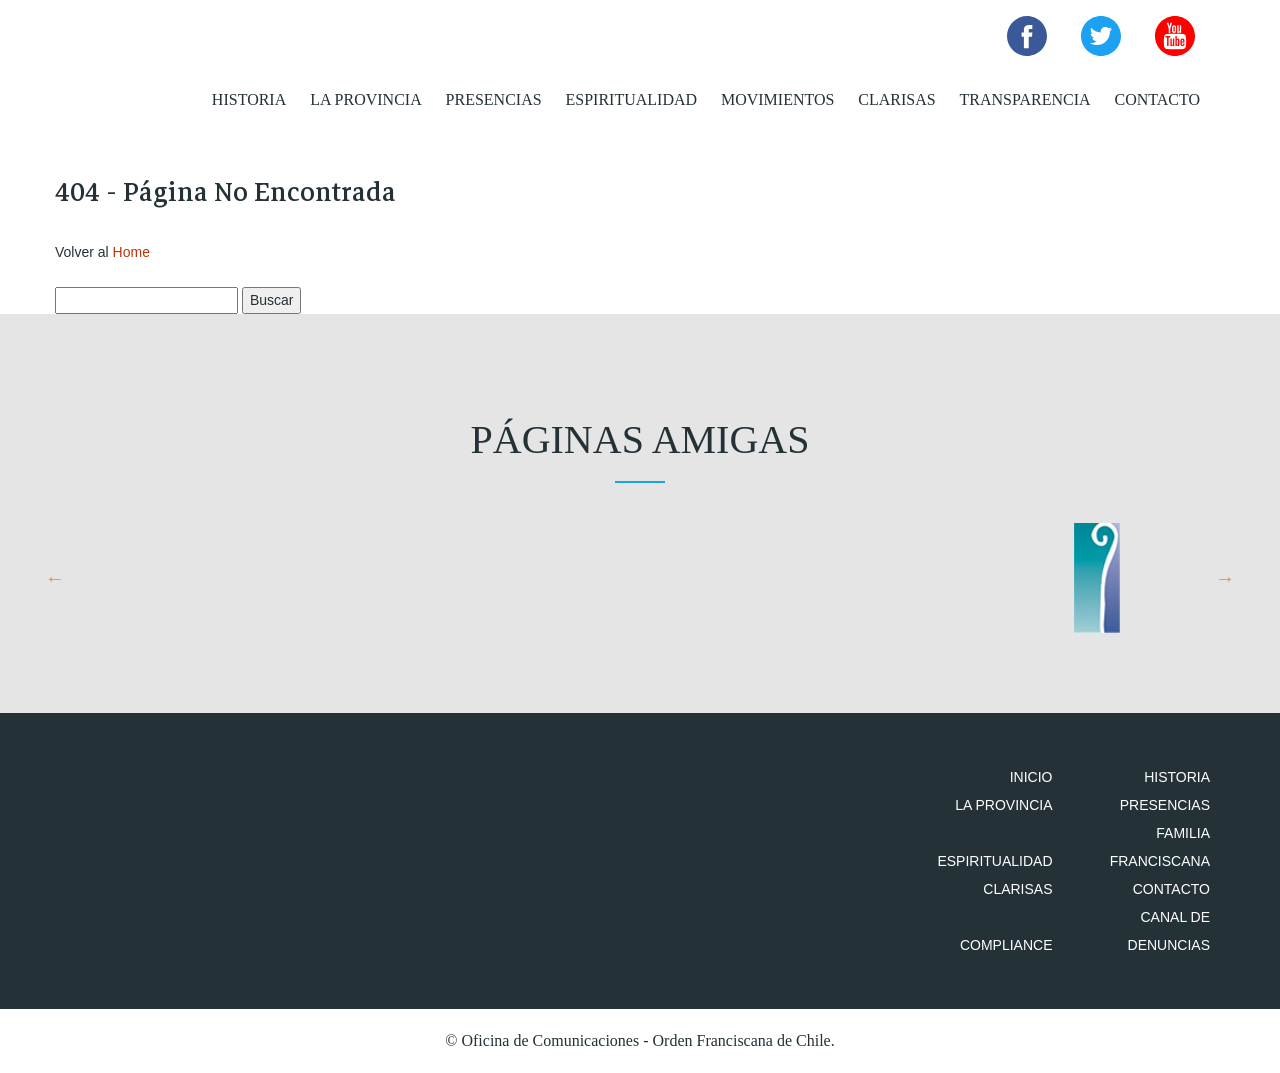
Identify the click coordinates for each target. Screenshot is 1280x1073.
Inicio (1031, 777)
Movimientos (777, 99)
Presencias (494, 99)
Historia (249, 99)
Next (1225, 578)
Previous (55, 578)
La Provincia (366, 99)
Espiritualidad (632, 99)
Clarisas (896, 99)
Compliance (1006, 945)
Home (131, 252)
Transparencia (1025, 99)
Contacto (1157, 99)
